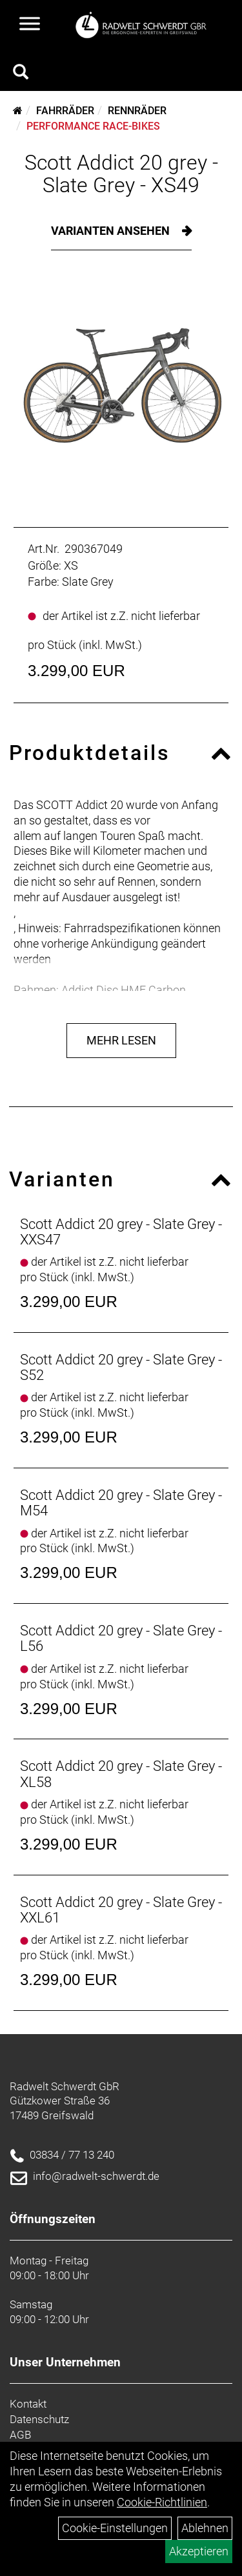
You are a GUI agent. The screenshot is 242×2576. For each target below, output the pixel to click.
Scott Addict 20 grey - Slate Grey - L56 (121, 1638)
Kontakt (28, 2403)
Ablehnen (204, 2528)
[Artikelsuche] (20, 74)
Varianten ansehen (111, 230)
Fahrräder (65, 111)
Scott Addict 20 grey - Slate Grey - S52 (121, 1367)
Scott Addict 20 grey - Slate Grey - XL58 (121, 1774)
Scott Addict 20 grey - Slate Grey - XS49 (121, 173)
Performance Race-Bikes (93, 126)
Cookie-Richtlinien (162, 2502)
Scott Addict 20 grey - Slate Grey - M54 (121, 1503)
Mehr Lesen (121, 1040)
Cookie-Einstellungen (115, 2528)
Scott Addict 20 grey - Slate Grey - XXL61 (121, 1910)
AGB (20, 2434)
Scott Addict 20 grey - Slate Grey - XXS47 (121, 1232)
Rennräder (137, 111)
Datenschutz (39, 2419)
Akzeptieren (198, 2551)
